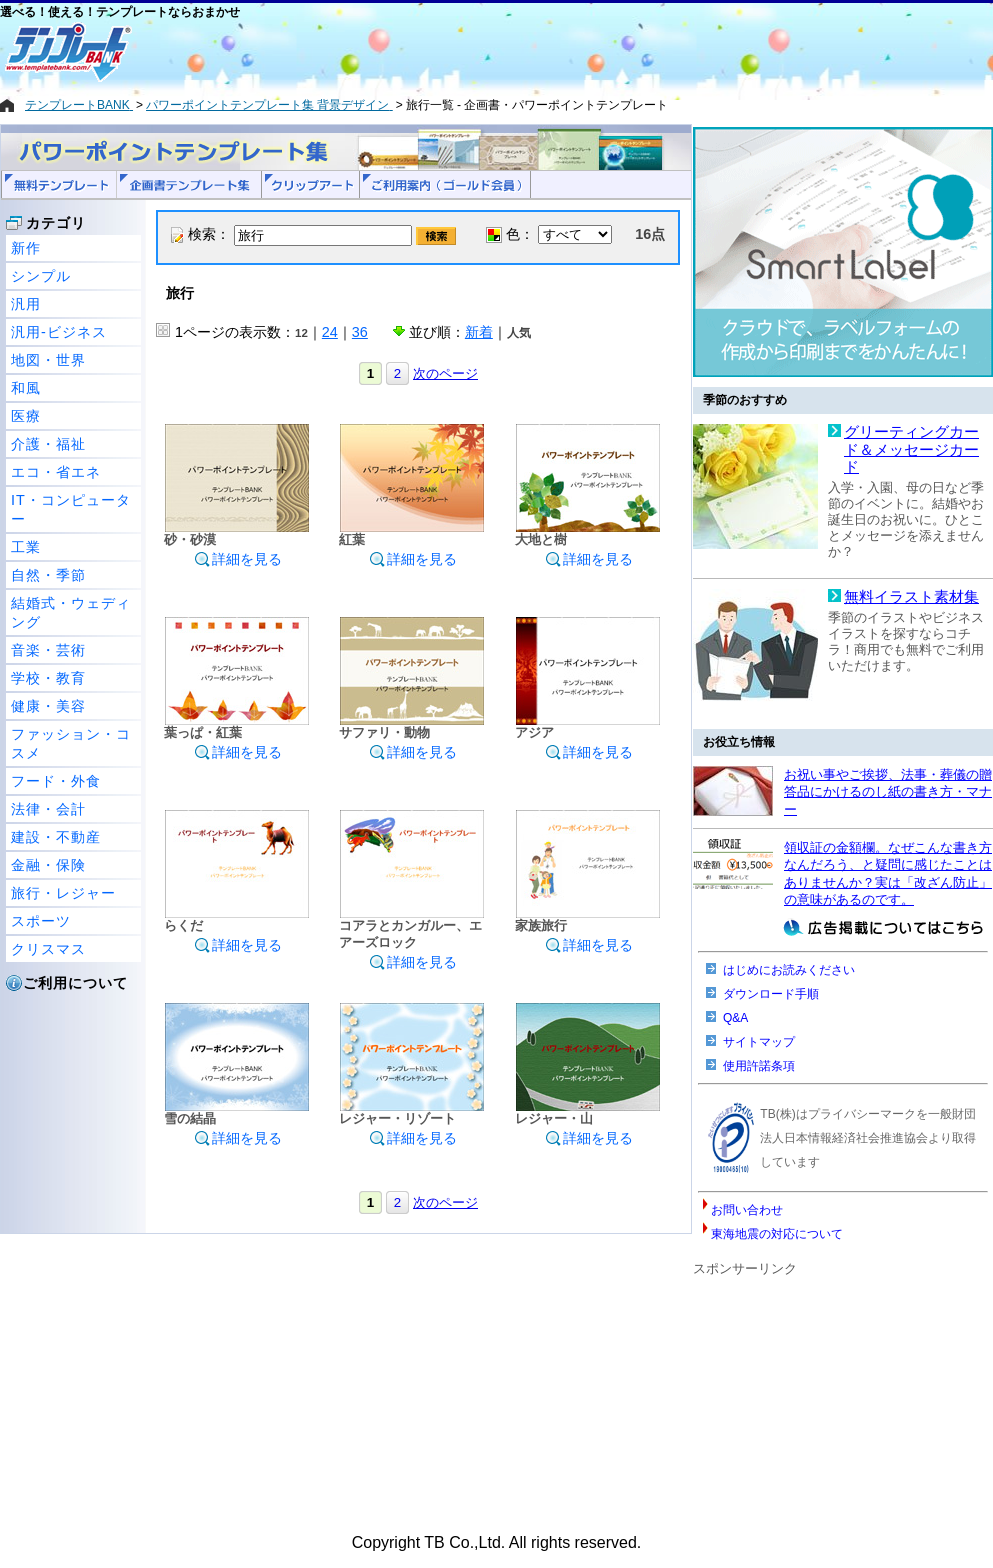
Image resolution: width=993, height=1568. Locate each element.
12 (301, 333)
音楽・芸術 (48, 650)
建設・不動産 (56, 837)
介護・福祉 (48, 444)
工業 (26, 547)
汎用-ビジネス (59, 332)
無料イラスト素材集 (911, 597)
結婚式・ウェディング (71, 612)
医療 (26, 416)
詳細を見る (238, 559)
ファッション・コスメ (71, 743)
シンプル (41, 276)
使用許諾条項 (759, 1066)
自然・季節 (48, 575)
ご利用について (75, 983)
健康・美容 (48, 706)
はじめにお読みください (789, 970)
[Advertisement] (425, 52)
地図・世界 (48, 360)
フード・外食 (56, 781)
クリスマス (48, 949)
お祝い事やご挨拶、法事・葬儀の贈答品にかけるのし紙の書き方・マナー (888, 792)
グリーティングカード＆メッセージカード (911, 449)
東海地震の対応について (777, 1234)
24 (330, 332)
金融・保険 (48, 865)
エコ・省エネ (56, 472)
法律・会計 (48, 809)
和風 (26, 388)
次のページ (445, 373)
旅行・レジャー (63, 893)
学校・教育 (48, 678)
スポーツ (41, 921)
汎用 (26, 304)
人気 (519, 333)
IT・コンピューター (71, 509)
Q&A (735, 1018)
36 (360, 332)
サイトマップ (759, 1042)
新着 (479, 332)
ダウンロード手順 (771, 994)
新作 (26, 248)
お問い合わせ (747, 1210)
